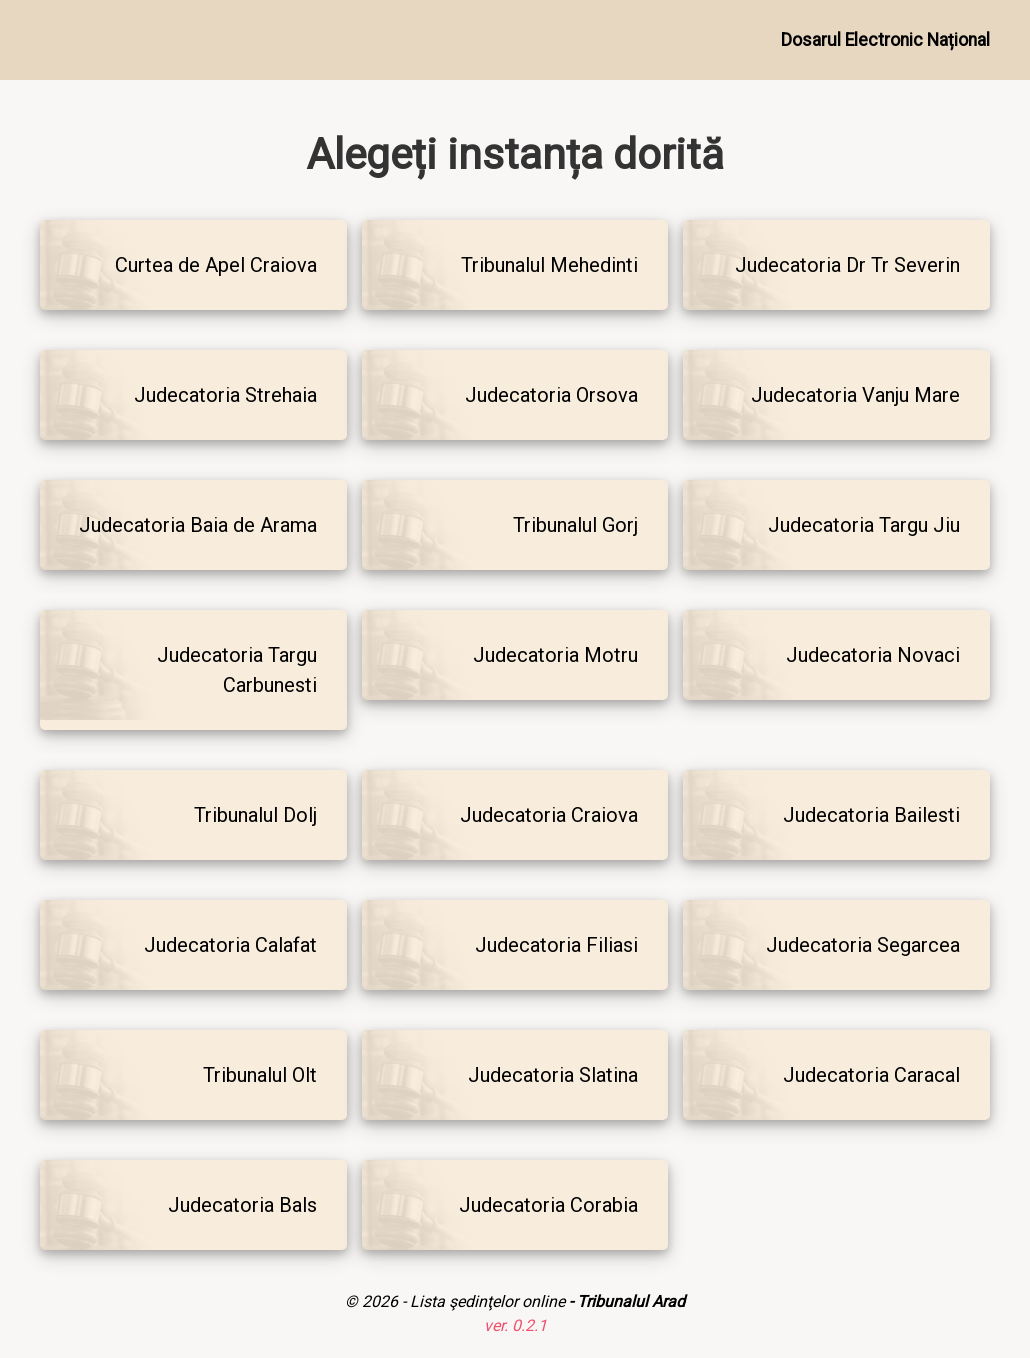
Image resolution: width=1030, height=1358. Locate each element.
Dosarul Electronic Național (885, 40)
